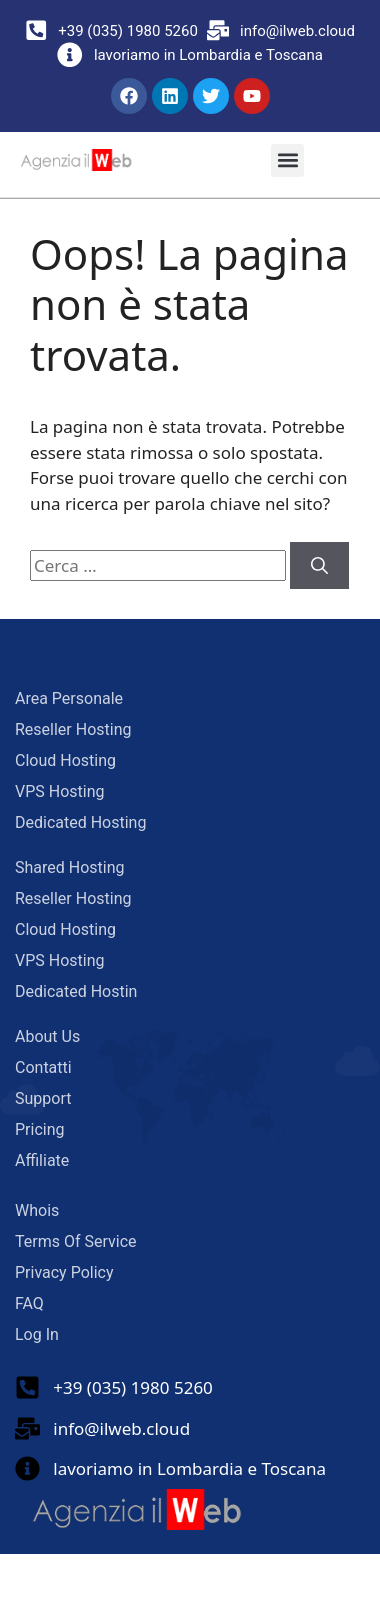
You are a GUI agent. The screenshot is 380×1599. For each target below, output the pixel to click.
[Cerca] (319, 566)
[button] (287, 160)
